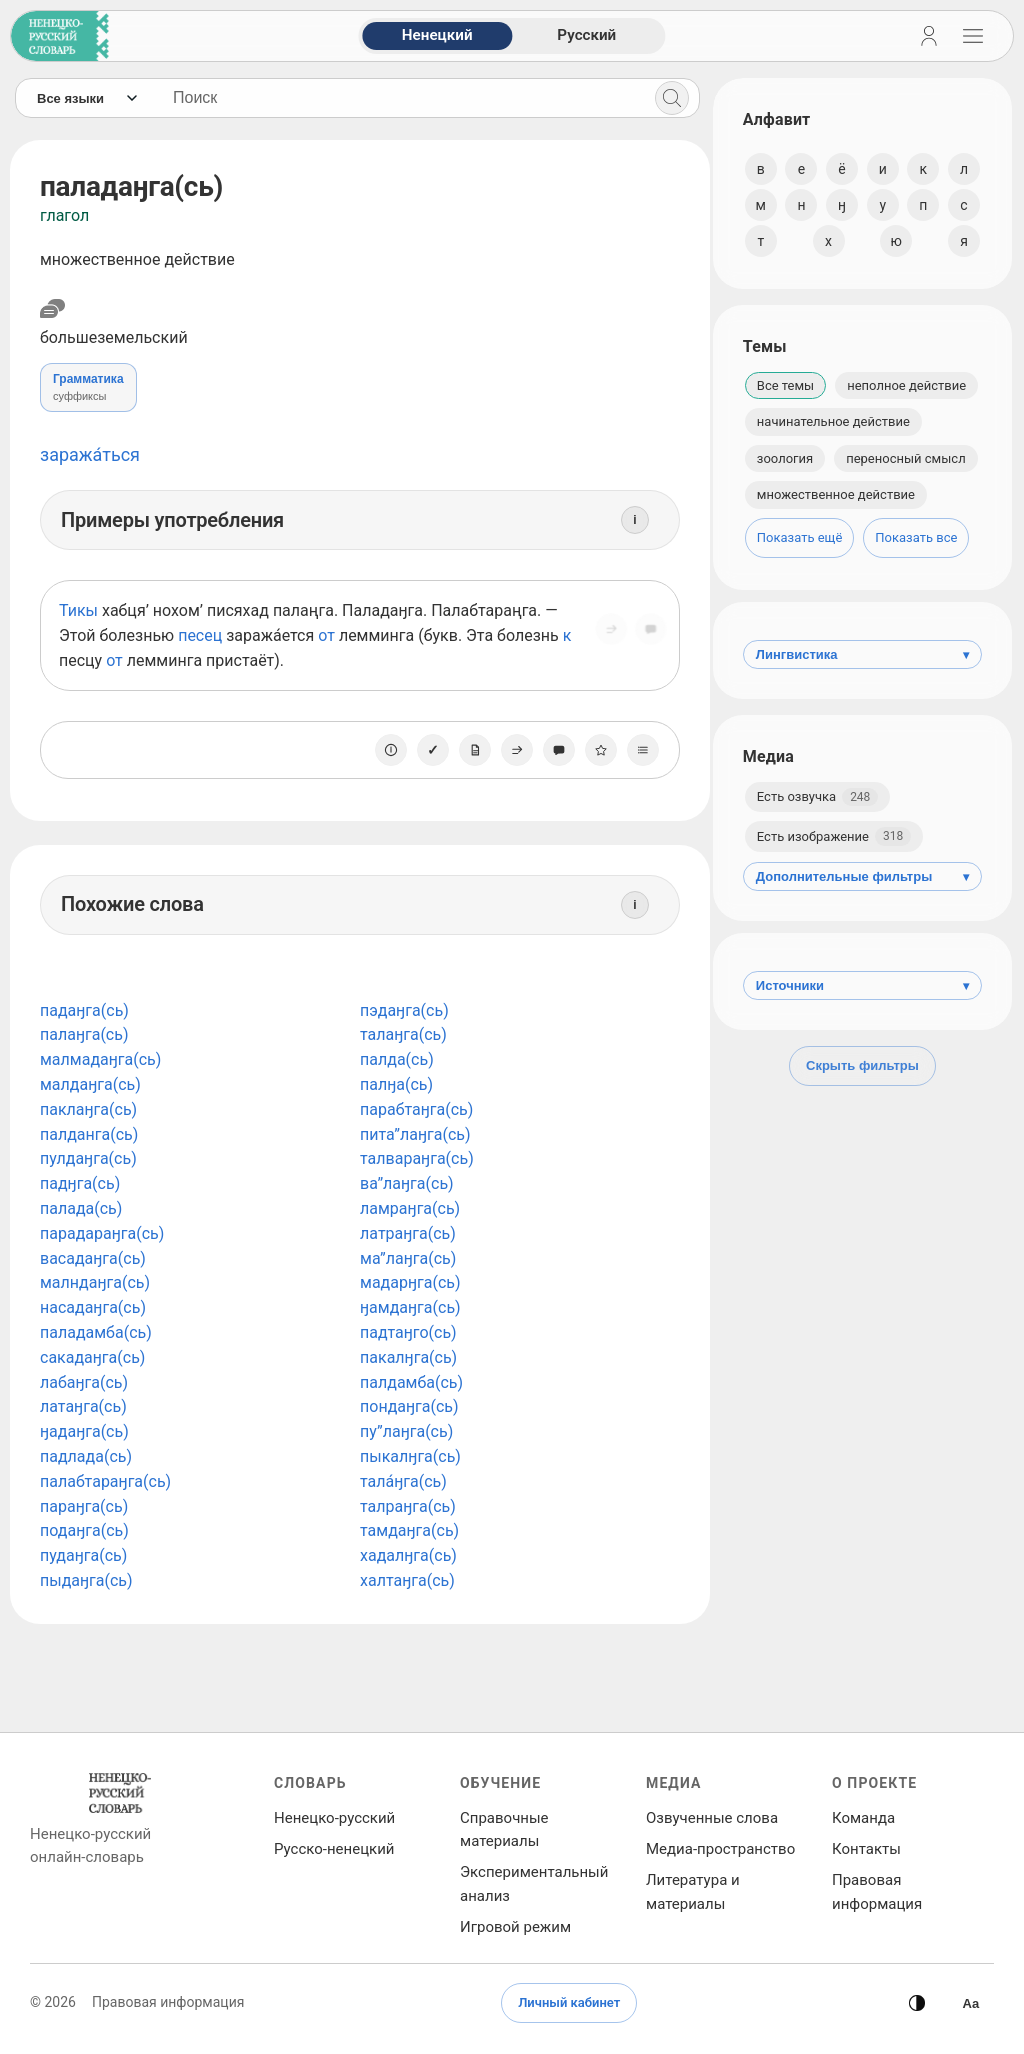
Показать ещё (800, 537)
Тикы (78, 610)
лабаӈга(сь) (84, 1382)
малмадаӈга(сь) (100, 1059)
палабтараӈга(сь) (105, 1481)
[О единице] (384, 750)
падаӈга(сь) (84, 1010)
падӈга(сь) (80, 1183)
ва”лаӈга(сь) (403, 1183)
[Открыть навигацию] (973, 36)
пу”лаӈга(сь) (402, 1431)
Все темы (785, 385)
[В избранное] (594, 750)
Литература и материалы (693, 1891)
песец (200, 635)
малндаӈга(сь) (95, 1282)
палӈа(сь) (392, 1084)
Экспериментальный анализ (534, 1883)
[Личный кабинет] (929, 36)
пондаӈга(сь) (405, 1406)
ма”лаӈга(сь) (404, 1258)
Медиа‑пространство (720, 1849)
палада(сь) (81, 1208)
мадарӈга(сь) (406, 1282)
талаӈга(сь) (399, 1034)
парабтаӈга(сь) (412, 1109)
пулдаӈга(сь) (88, 1158)
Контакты (866, 1849)
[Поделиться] (604, 635)
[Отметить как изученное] (426, 750)
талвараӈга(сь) (413, 1158)
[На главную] (56, 36)
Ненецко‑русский (334, 1818)
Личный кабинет (569, 2002)
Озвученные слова (712, 1818)
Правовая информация (877, 1891)
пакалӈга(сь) (404, 1357)
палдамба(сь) (407, 1382)
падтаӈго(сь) (404, 1332)
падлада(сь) (86, 1456)
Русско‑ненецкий (334, 1849)
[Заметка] (468, 750)
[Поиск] (665, 98)
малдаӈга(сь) (90, 1084)
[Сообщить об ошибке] (644, 635)
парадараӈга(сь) (102, 1233)
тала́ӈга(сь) (399, 1481)
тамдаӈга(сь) (405, 1530)
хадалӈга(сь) (404, 1555)
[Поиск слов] (397, 98)
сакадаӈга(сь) (92, 1357)
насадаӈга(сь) (93, 1307)
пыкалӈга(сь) (406, 1456)
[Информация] (628, 520)
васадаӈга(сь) (93, 1258)
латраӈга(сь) (404, 1233)
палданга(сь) (89, 1134)
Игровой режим (515, 1927)
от (326, 635)
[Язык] (86, 98)
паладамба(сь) (96, 1332)
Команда (863, 1818)
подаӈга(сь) (84, 1530)
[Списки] (636, 750)
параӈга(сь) (84, 1506)
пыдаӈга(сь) (86, 1580)
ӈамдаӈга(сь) (406, 1307)
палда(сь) (393, 1059)
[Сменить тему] (917, 2003)
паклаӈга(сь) (88, 1109)
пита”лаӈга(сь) (411, 1134)
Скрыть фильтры (862, 1065)
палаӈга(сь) (84, 1034)
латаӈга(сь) (83, 1406)
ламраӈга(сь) (406, 1208)
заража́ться (90, 454)
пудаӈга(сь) (83, 1555)
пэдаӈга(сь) (400, 1010)
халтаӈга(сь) (403, 1580)
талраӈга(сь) (404, 1506)
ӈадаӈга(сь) (84, 1431)
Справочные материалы (504, 1829)
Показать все (916, 537)
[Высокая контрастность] (971, 2003)
